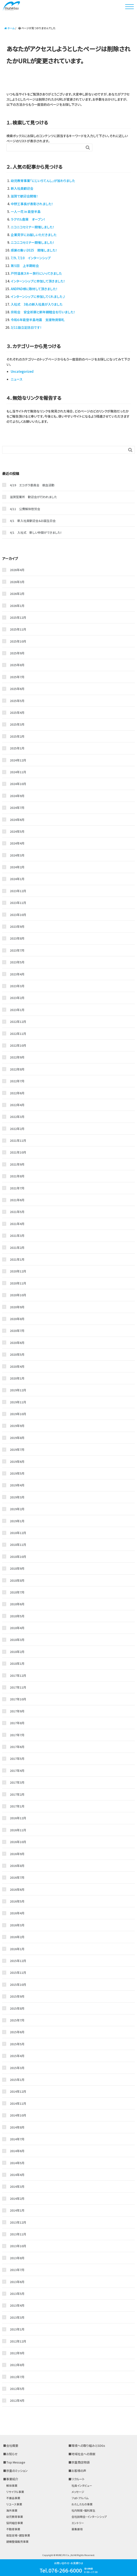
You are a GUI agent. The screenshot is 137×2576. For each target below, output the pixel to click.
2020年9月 (17, 1307)
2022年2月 (17, 1129)
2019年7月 (17, 1449)
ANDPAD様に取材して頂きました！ (34, 289)
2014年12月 (18, 2091)
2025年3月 (17, 724)
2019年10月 (18, 1414)
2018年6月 (17, 1604)
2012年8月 (17, 2365)
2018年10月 (18, 1556)
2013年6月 (17, 2282)
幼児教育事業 (14, 2517)
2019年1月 (17, 1521)
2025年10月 (18, 641)
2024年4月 (17, 843)
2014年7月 (17, 2139)
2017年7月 (17, 1735)
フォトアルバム (80, 2498)
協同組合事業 (14, 2523)
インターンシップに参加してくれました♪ (38, 296)
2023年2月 (17, 998)
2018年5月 (17, 1616)
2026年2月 (17, 593)
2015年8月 (17, 2008)
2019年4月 (17, 1485)
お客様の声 (79, 2470)
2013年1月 (17, 2329)
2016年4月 (17, 1913)
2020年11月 (18, 1283)
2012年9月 (17, 2353)
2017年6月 (17, 1747)
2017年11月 (18, 1687)
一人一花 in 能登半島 (26, 211)
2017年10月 (18, 1699)
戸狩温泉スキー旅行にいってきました (36, 273)
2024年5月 (17, 831)
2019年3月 (17, 1497)
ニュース (16, 379)
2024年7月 (17, 807)
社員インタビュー (82, 2486)
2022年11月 (18, 1033)
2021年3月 (17, 1235)
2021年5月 (17, 1212)
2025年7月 (17, 677)
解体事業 (11, 2486)
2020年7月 (17, 1330)
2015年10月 (18, 1984)
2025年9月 (17, 653)
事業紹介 (12, 2479)
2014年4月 (17, 2175)
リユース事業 (14, 2504)
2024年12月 (18, 760)
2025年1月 (17, 748)
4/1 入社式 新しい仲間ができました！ (36, 532)
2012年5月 (17, 2388)
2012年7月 (17, 2377)
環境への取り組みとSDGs (88, 2445)
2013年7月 (17, 2270)
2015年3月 (17, 2068)
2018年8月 (17, 1580)
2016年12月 (18, 1818)
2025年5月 (17, 701)
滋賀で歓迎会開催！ (24, 196)
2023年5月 (17, 962)
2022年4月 (17, 1105)
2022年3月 (17, 1116)
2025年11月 (18, 629)
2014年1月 (17, 2210)
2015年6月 (17, 2032)
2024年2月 (17, 867)
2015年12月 (18, 1961)
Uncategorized (22, 371)
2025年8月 (17, 665)
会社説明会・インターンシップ (89, 2517)
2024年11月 (18, 772)
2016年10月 (18, 1842)
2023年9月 (17, 926)
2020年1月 (17, 1378)
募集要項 (77, 2529)
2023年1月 (17, 1010)
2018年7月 (17, 1592)
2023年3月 (17, 986)
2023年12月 (18, 891)
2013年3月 (17, 2317)
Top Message (15, 2462)
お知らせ (11, 2454)
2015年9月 (17, 1996)
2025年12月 (18, 617)
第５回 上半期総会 (25, 265)
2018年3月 (17, 1639)
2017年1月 (17, 1806)
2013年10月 (18, 2246)
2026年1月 (17, 605)
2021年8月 (17, 1176)
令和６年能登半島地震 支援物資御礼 (38, 319)
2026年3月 (17, 582)
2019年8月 (17, 1438)
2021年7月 (17, 1188)
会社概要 (12, 2445)
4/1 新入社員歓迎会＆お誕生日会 (33, 521)
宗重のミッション (16, 2470)
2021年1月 (17, 1259)
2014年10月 (18, 2115)
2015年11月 (18, 1972)
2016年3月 (17, 1925)
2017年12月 (18, 1675)
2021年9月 (17, 1164)
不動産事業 (13, 2529)
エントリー (78, 2523)
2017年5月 (17, 1758)
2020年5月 (17, 1354)
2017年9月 (17, 1711)
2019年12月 (18, 1390)
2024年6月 (17, 819)
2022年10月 (18, 1045)
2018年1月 (17, 1663)
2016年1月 (17, 1949)
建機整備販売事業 (17, 2542)
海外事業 (11, 2510)
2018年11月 (18, 1544)
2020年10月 (18, 1295)
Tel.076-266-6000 (61, 2570)
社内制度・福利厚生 (83, 2510)
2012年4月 (17, 2400)
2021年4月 (17, 1224)
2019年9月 (17, 1426)
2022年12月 (18, 1021)
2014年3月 (17, 2186)
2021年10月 (18, 1152)
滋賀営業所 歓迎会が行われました (33, 497)
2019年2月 (17, 1509)
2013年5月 (17, 2293)
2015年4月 (17, 2056)
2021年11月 (18, 1140)
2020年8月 (17, 1319)
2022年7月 (17, 1081)
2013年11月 (18, 2234)
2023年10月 (18, 915)
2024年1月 (17, 879)
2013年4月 (17, 2305)
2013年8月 (17, 2258)
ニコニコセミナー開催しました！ (32, 227)
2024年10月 (18, 784)
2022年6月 (17, 1093)
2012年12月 (18, 2341)
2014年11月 (18, 2103)
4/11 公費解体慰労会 (25, 509)
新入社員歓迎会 (22, 188)
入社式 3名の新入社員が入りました (36, 304)
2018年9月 (17, 1568)
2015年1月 (17, 2079)
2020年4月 (17, 1366)
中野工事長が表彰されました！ (32, 204)
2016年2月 (17, 1937)
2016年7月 (17, 1877)
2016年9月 (17, 1854)
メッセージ (78, 2492)
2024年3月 (17, 855)
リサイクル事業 (15, 2492)
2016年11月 (18, 1830)
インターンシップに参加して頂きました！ (38, 281)
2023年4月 (17, 974)
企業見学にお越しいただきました (33, 234)
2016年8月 (17, 1865)
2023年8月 (17, 938)
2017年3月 (17, 1782)
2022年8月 (17, 1069)
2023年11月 (18, 903)
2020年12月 (18, 1271)
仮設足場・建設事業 (18, 2535)
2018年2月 (17, 1652)
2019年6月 (17, 1461)
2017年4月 (17, 1770)
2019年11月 (18, 1402)
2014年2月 (17, 2198)
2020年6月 (17, 1342)
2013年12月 (18, 2222)
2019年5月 (17, 1473)
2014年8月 (17, 2127)
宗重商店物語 (81, 2462)
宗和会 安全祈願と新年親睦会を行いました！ (43, 312)
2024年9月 (17, 796)
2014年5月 (17, 2163)
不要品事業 (13, 2498)
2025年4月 (17, 712)
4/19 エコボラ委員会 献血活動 (32, 485)
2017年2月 (17, 1794)
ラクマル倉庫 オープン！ (28, 219)
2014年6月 (17, 2151)
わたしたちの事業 (82, 2504)
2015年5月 (17, 2044)
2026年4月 (17, 570)
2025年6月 (17, 689)
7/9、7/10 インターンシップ (31, 258)
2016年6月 (17, 1889)
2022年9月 (17, 1057)
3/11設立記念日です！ (26, 327)
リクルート (78, 2479)
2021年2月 (17, 1247)
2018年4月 (17, 1628)
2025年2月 (17, 736)
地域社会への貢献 (83, 2454)
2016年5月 (17, 1901)
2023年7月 (17, 950)
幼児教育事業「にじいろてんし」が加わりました (43, 180)
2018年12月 (18, 1533)
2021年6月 (17, 1200)
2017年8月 (17, 1723)
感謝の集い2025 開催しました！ (34, 250)
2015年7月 (17, 2020)
